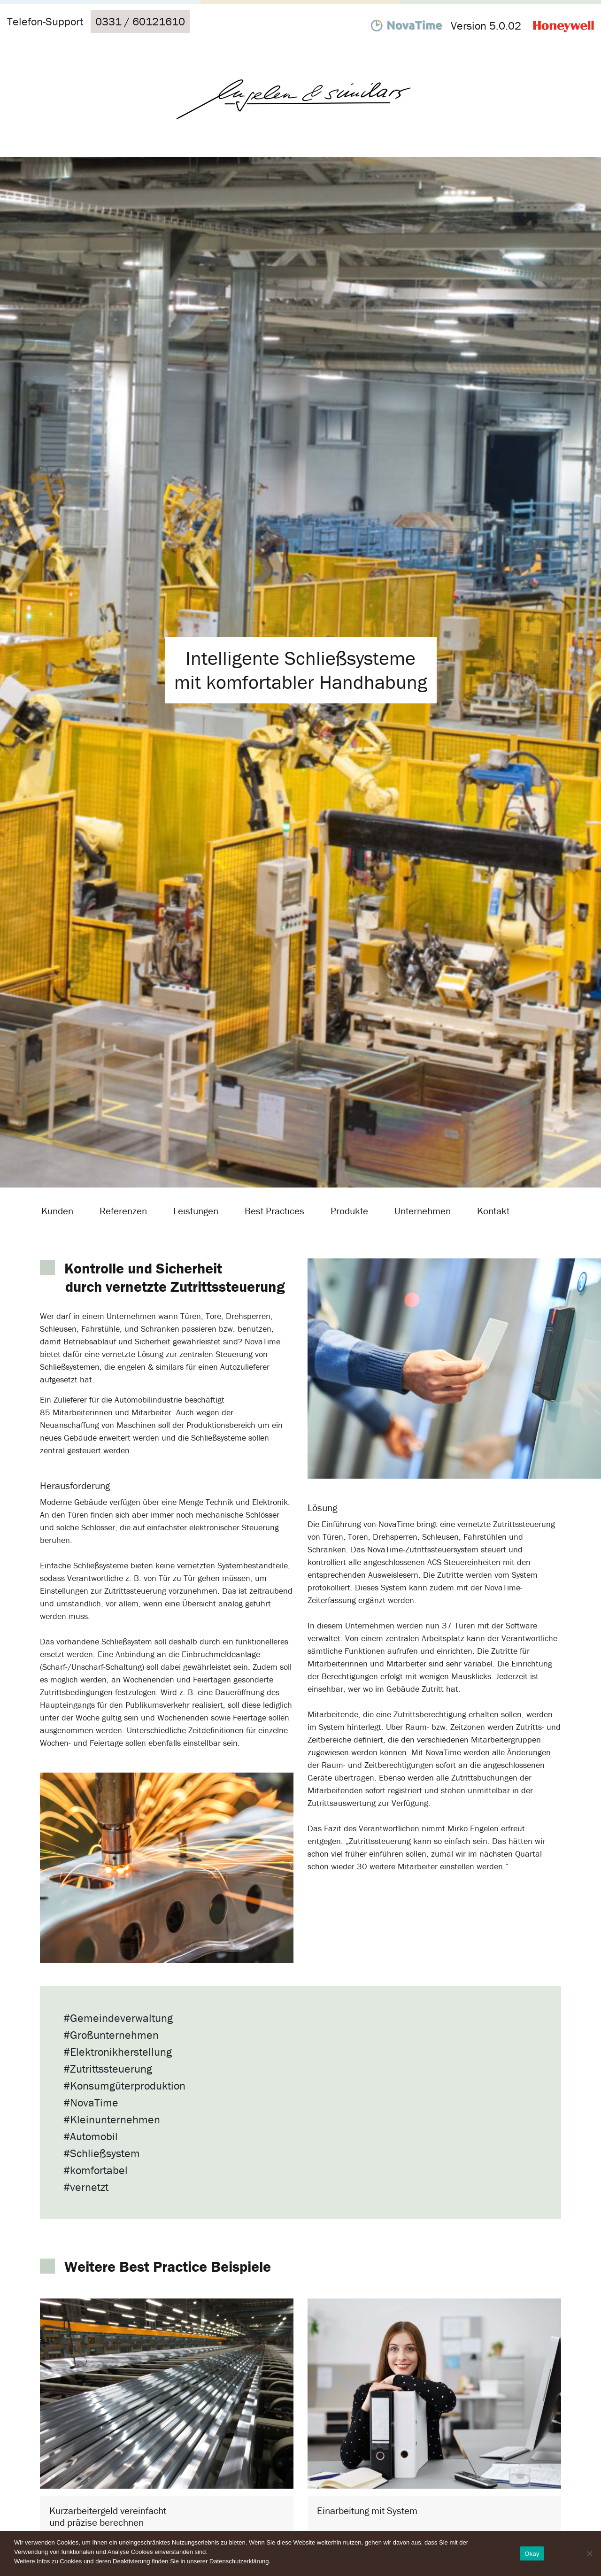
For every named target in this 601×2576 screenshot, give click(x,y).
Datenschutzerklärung (239, 2561)
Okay (531, 2553)
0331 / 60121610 (140, 21)
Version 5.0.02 (486, 25)
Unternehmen (422, 1211)
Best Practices (274, 1211)
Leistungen (195, 1211)
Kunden (57, 1211)
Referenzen (123, 1211)
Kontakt (493, 1211)
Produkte (349, 1211)
